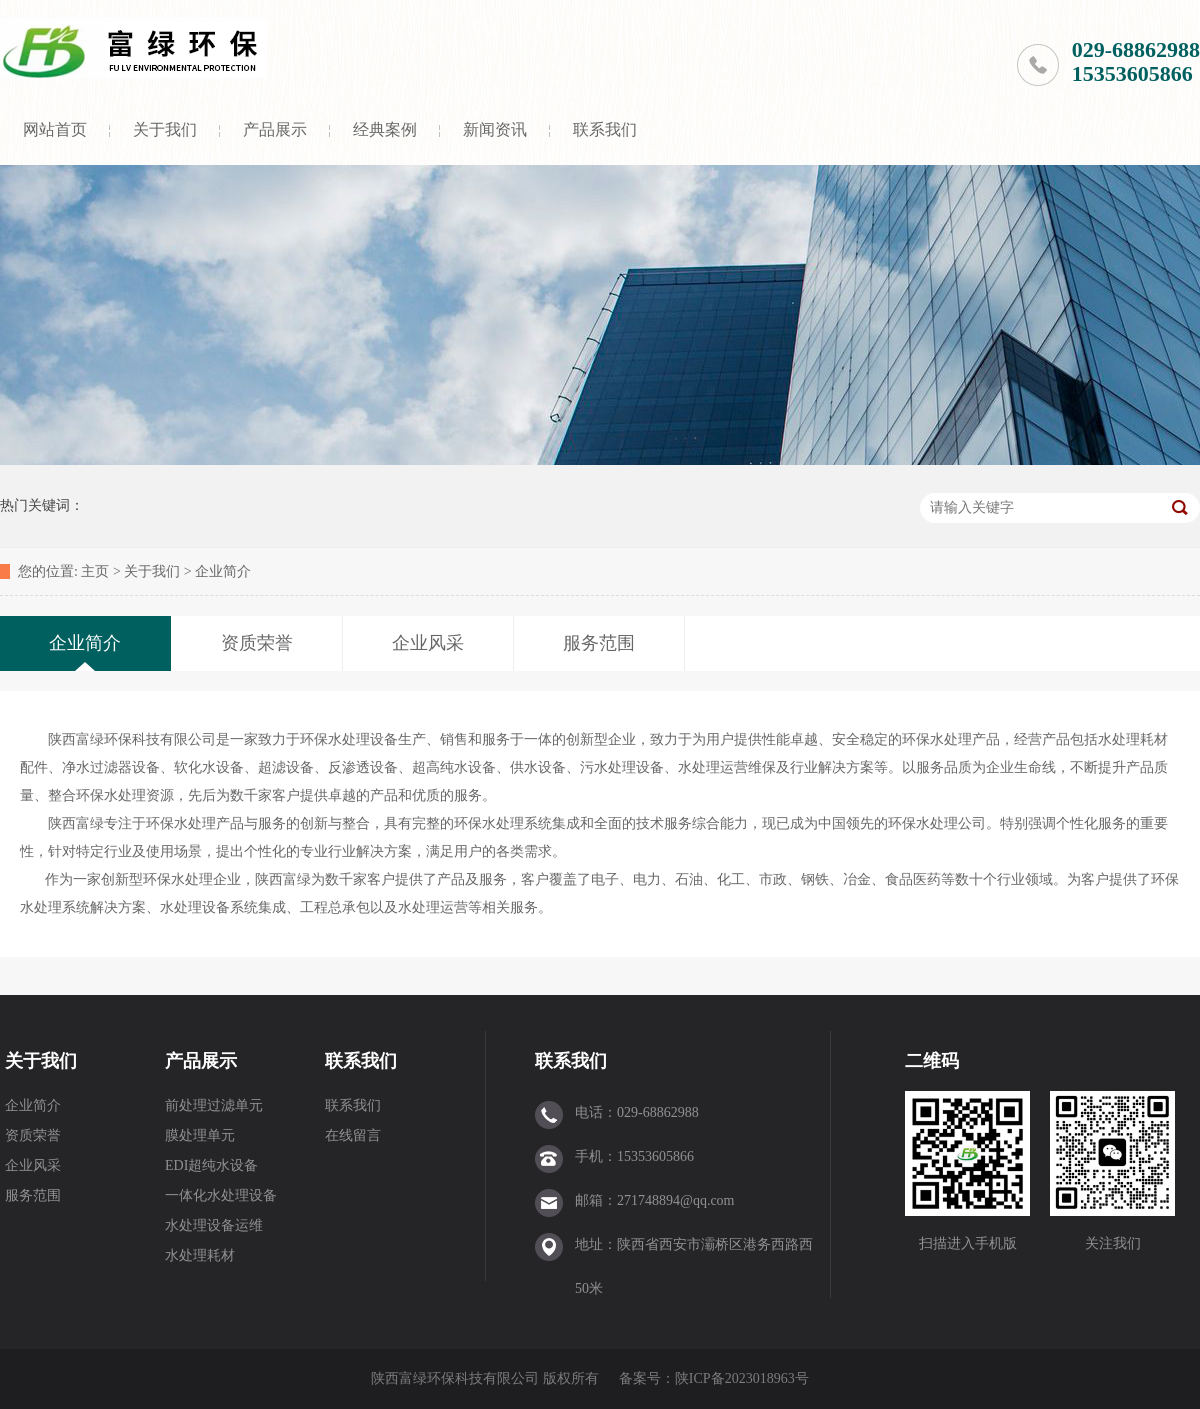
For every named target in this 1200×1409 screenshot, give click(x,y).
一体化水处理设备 (221, 1195)
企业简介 (223, 571)
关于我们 (165, 129)
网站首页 (55, 129)
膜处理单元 (200, 1135)
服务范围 (33, 1195)
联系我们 (605, 129)
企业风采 (33, 1165)
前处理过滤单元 (214, 1105)
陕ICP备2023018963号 (742, 1378)
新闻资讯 (495, 129)
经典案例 (385, 129)
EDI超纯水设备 (211, 1165)
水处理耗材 (200, 1255)
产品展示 (275, 129)
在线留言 (353, 1135)
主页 (95, 571)
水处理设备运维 (214, 1225)
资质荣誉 (33, 1135)
